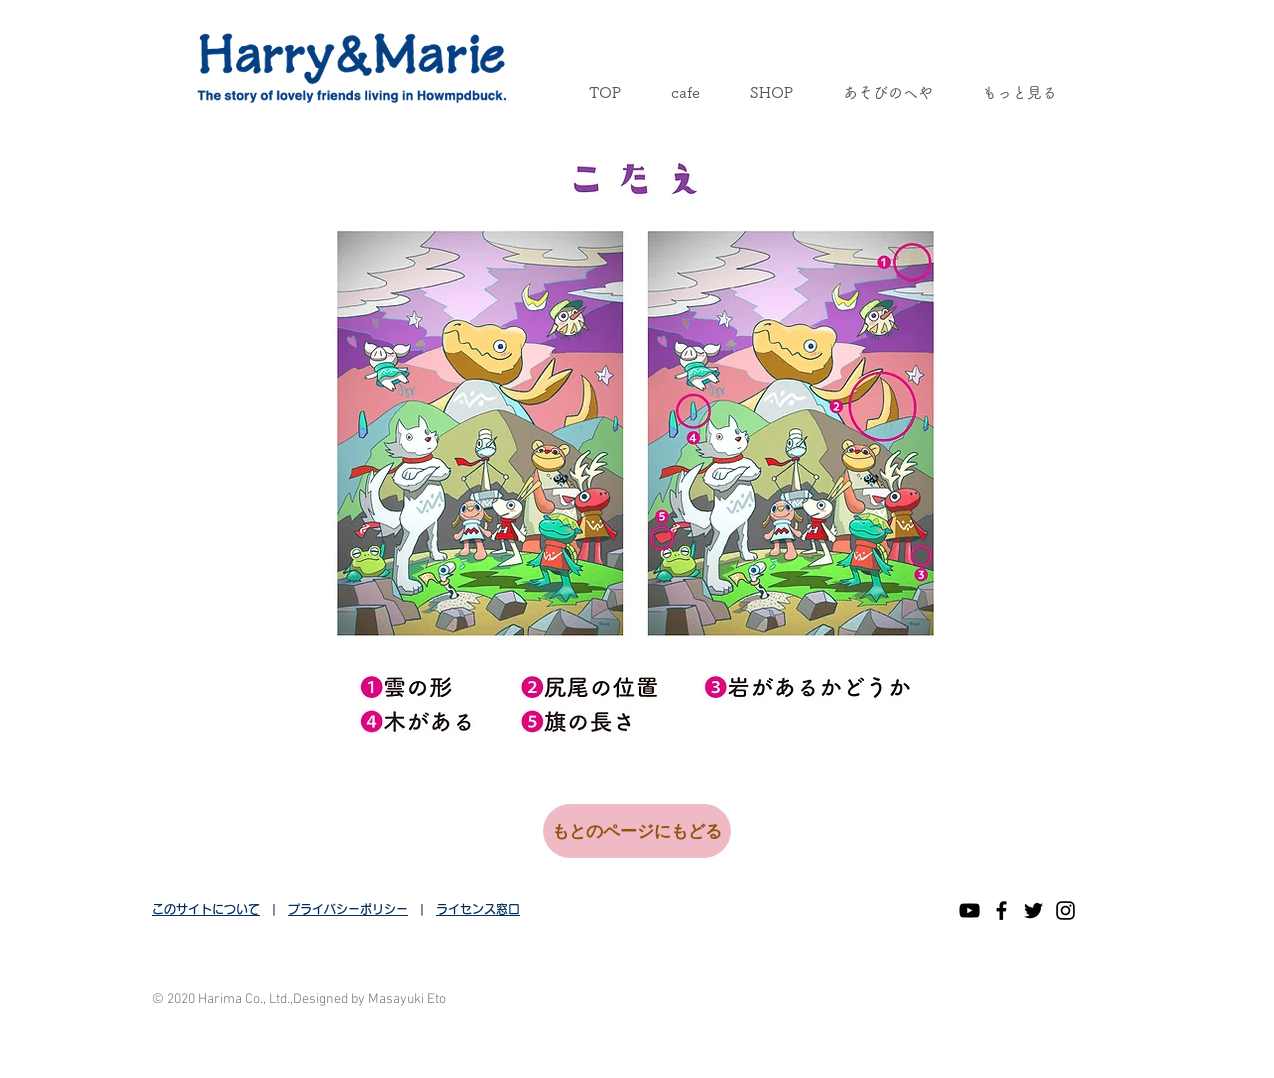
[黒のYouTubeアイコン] (969, 910)
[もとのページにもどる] (637, 831)
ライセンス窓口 (478, 909)
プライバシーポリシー (348, 909)
